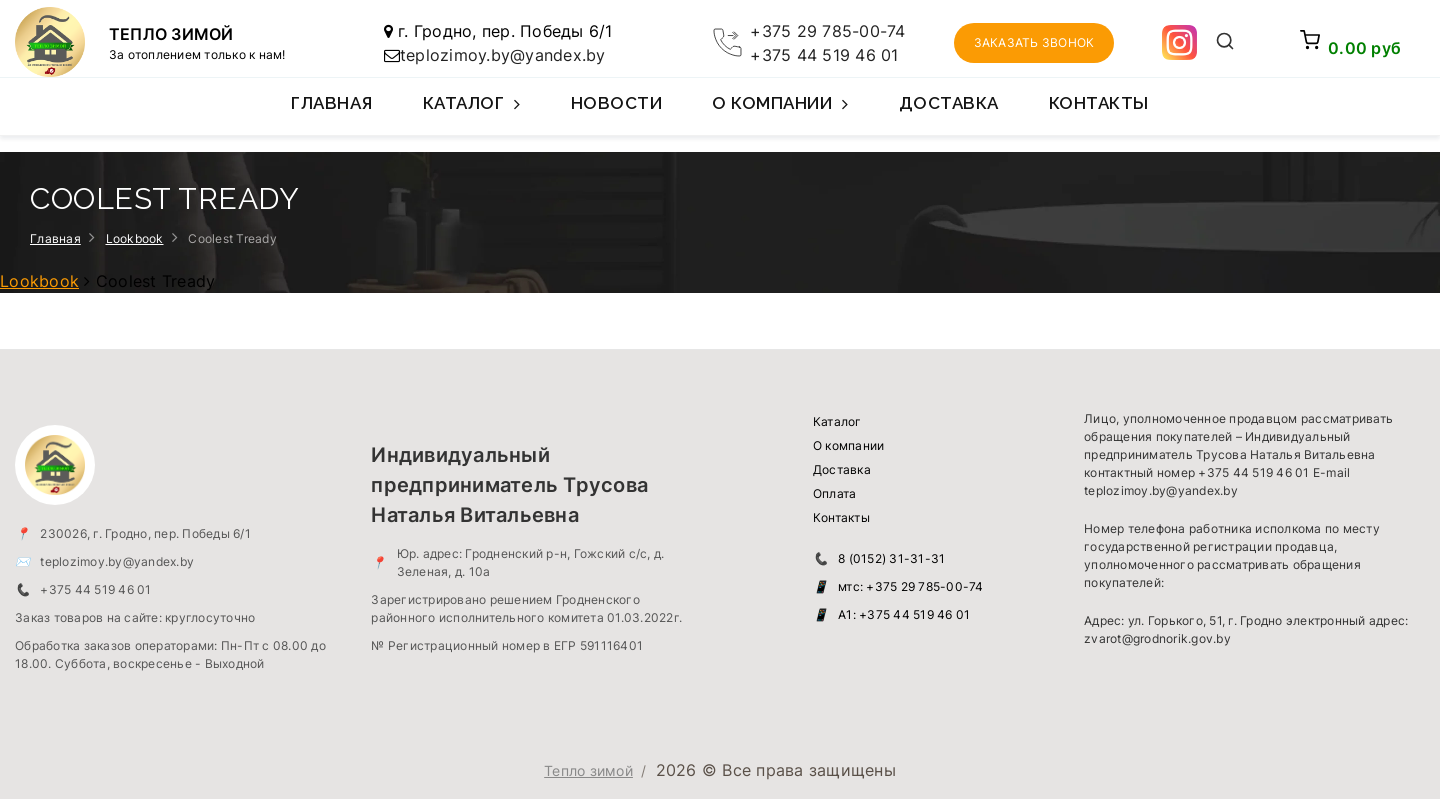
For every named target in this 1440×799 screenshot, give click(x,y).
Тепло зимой (588, 770)
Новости (617, 103)
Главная (332, 103)
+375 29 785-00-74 (827, 31)
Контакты (1099, 103)
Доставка (949, 103)
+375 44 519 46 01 (824, 55)
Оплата (835, 493)
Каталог (472, 114)
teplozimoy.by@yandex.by (503, 55)
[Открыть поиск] (1224, 43)
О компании (780, 114)
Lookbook (135, 238)
